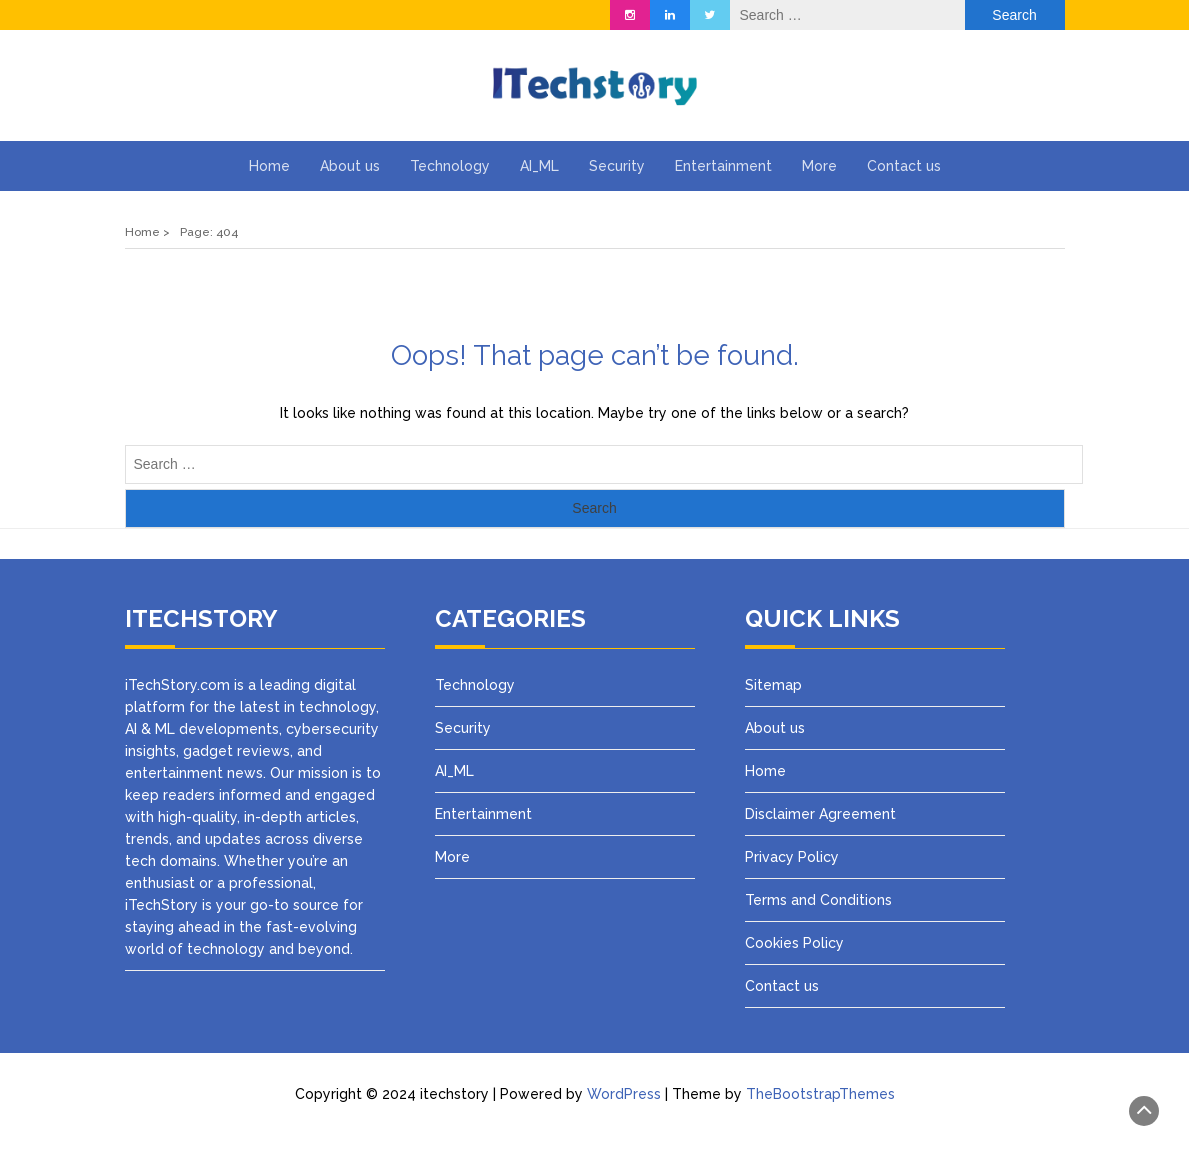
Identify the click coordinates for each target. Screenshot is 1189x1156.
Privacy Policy (794, 857)
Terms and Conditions (818, 900)
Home (269, 166)
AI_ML (539, 166)
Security (617, 166)
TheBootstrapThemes (820, 1094)
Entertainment (723, 166)
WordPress (624, 1094)
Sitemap (773, 685)
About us (350, 166)
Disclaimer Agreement (820, 814)
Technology (450, 166)
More (819, 166)
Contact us (904, 166)
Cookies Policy (794, 943)
